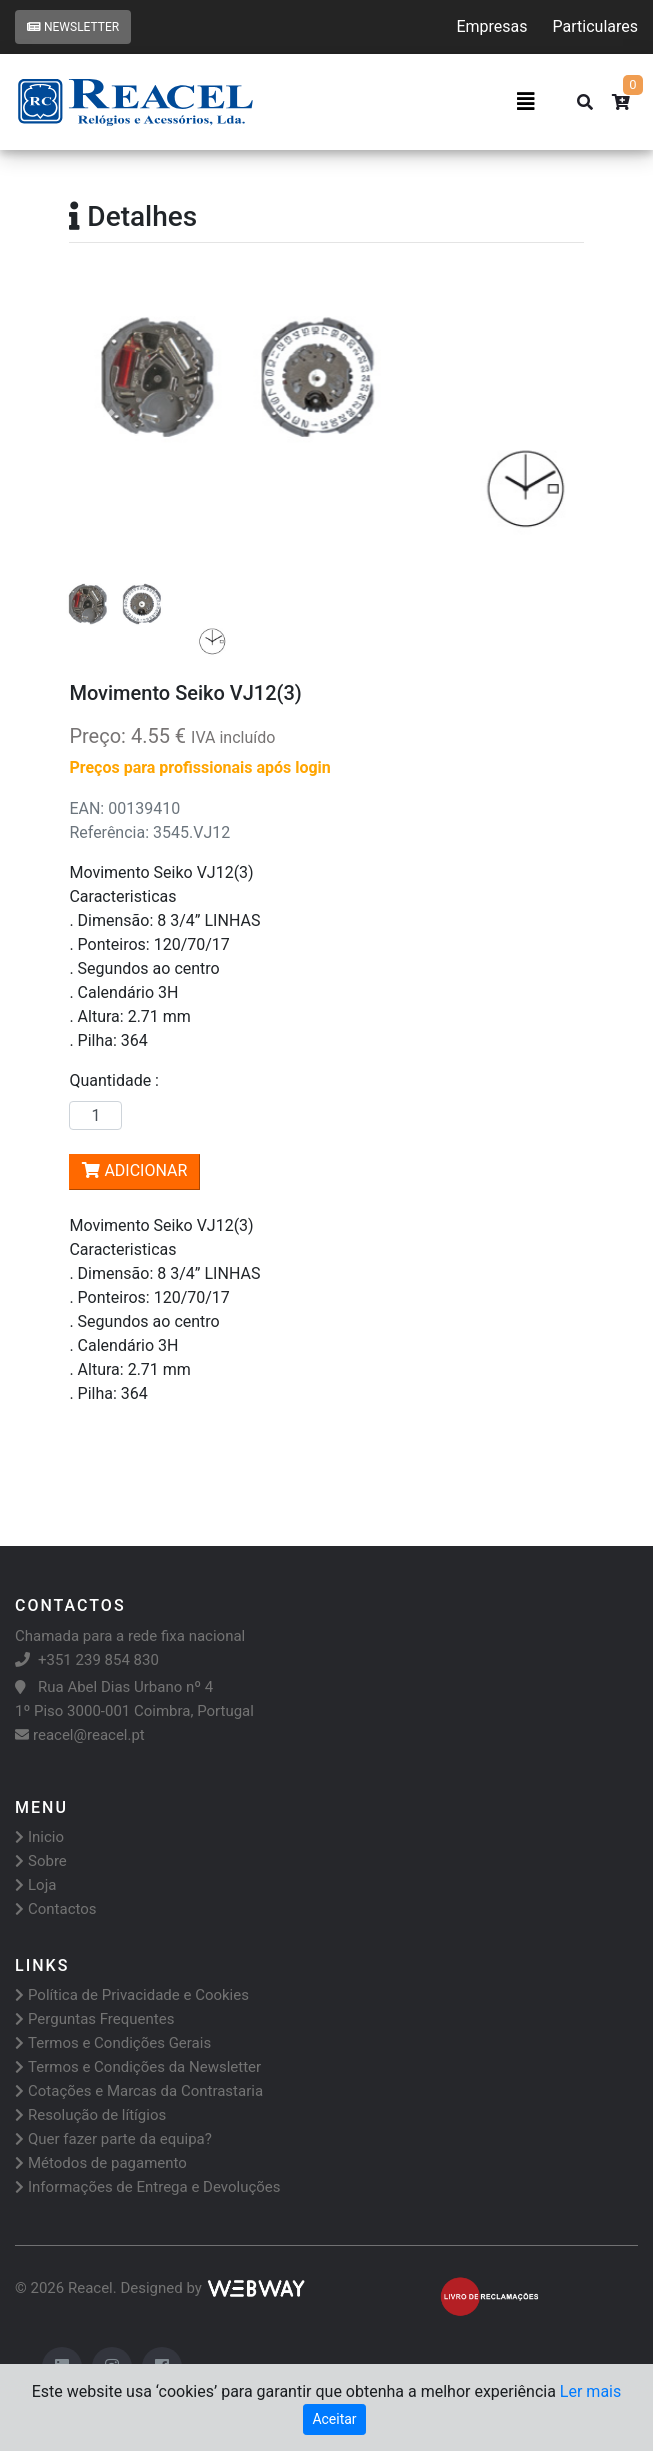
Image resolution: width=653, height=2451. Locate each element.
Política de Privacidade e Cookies (132, 1995)
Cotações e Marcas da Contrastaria (139, 2091)
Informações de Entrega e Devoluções (148, 2187)
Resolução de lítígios (90, 2115)
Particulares (595, 26)
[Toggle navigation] (526, 102)
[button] (107, 419)
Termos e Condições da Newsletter (138, 2067)
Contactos (56, 1909)
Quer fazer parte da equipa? (113, 2139)
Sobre (41, 1861)
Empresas (491, 26)
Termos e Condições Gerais (113, 2043)
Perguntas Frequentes (94, 2019)
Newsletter (73, 27)
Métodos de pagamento (101, 2163)
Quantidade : (118, 1080)
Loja (35, 1885)
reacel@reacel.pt (80, 1735)
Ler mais (590, 2391)
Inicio (39, 1837)
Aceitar (334, 2419)
